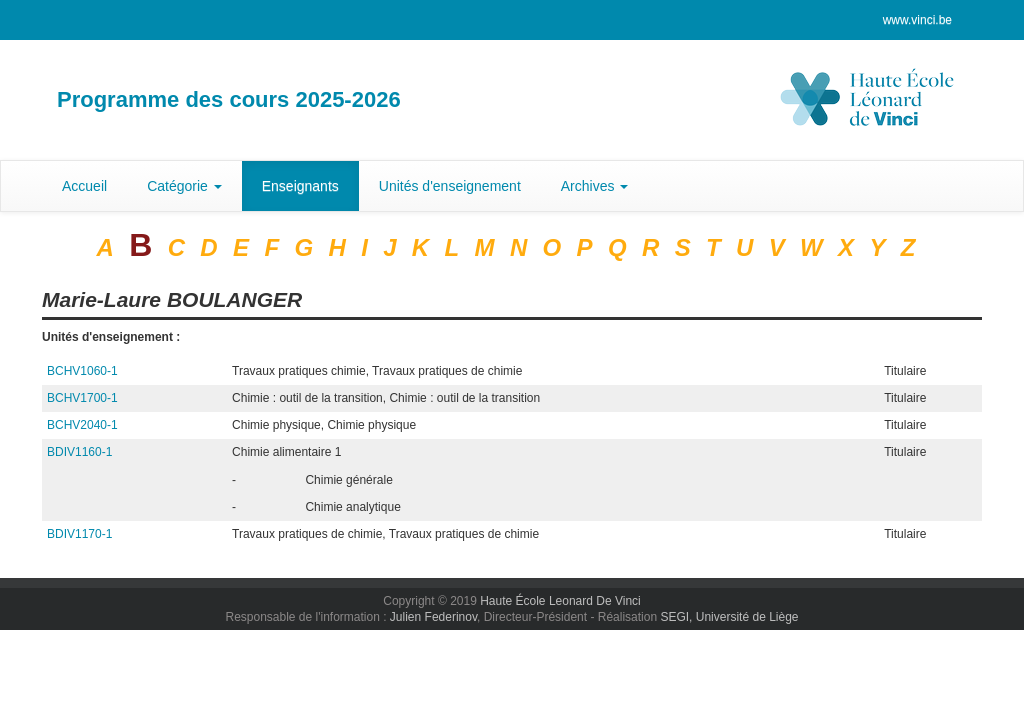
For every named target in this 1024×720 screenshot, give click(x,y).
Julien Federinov (433, 617)
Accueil (84, 186)
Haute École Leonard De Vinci (560, 601)
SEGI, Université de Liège (729, 617)
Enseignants (300, 186)
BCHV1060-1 (82, 371)
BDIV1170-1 (79, 534)
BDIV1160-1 (79, 452)
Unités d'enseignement (450, 186)
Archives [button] (595, 186)
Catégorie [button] (184, 186)
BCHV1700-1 (82, 398)
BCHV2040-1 (82, 425)
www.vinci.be (917, 20)
